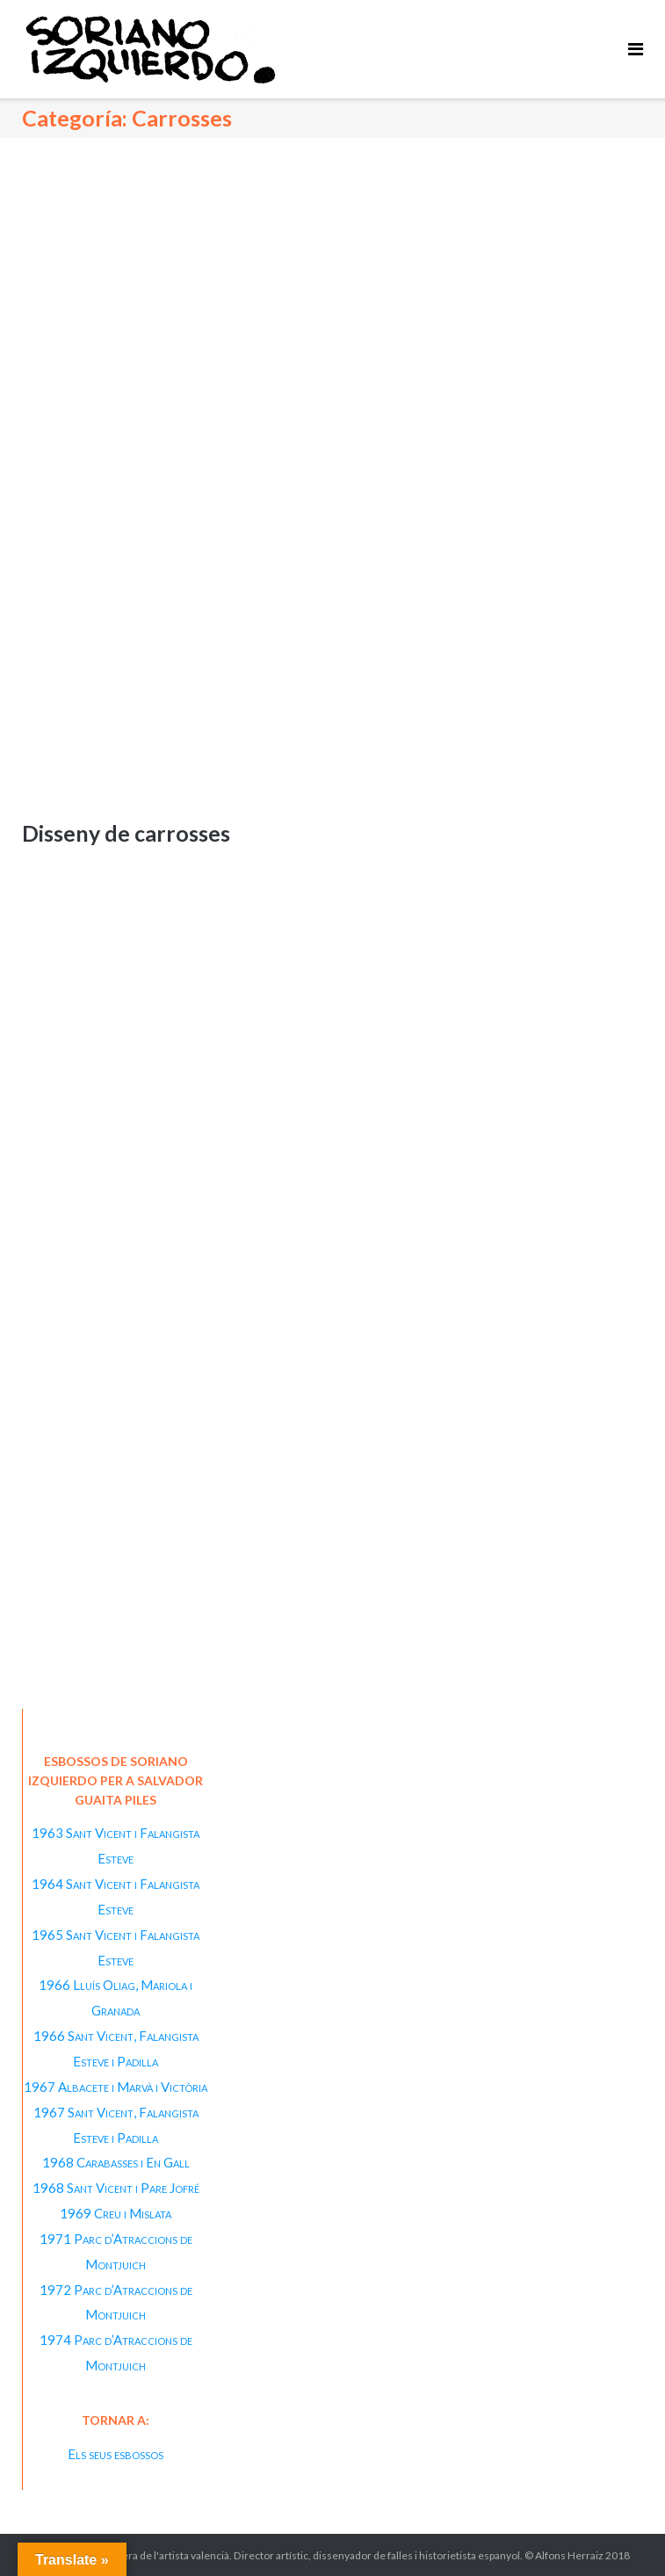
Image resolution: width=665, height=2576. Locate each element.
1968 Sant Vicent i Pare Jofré (116, 2188)
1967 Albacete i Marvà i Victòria (115, 2087)
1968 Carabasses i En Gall (116, 2162)
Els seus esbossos (115, 2454)
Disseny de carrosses (126, 833)
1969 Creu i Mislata (115, 2213)
